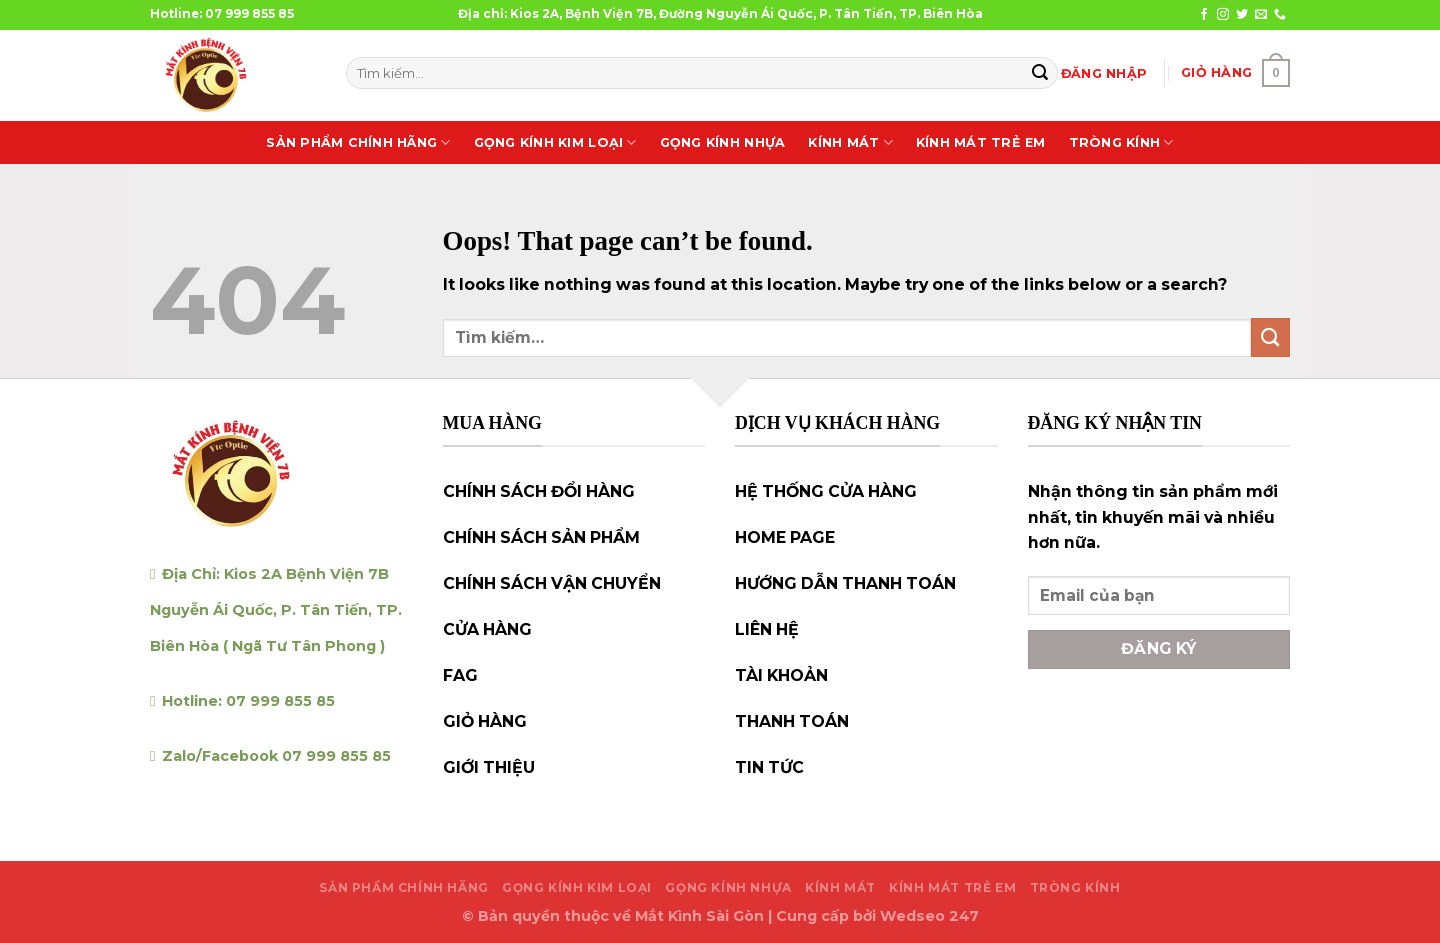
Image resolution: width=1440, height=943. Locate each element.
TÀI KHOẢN (781, 675)
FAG (460, 675)
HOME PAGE (785, 537)
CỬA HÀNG (487, 629)
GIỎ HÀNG (485, 721)
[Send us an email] (1261, 15)
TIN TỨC (769, 767)
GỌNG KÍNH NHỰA (723, 142)
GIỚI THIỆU (489, 767)
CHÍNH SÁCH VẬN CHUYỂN (552, 583)
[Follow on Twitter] (1242, 15)
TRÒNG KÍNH (1121, 142)
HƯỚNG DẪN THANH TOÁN (845, 583)
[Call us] (1280, 15)
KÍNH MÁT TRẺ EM (981, 142)
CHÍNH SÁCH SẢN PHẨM (541, 537)
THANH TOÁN (792, 721)
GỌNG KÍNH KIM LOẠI (555, 142)
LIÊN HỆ (767, 629)
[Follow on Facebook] (1204, 15)
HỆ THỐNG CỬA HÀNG (826, 491)
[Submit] (1040, 72)
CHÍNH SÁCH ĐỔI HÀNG (539, 491)
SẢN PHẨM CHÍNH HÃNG (358, 142)
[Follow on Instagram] (1223, 15)
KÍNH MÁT (850, 142)
